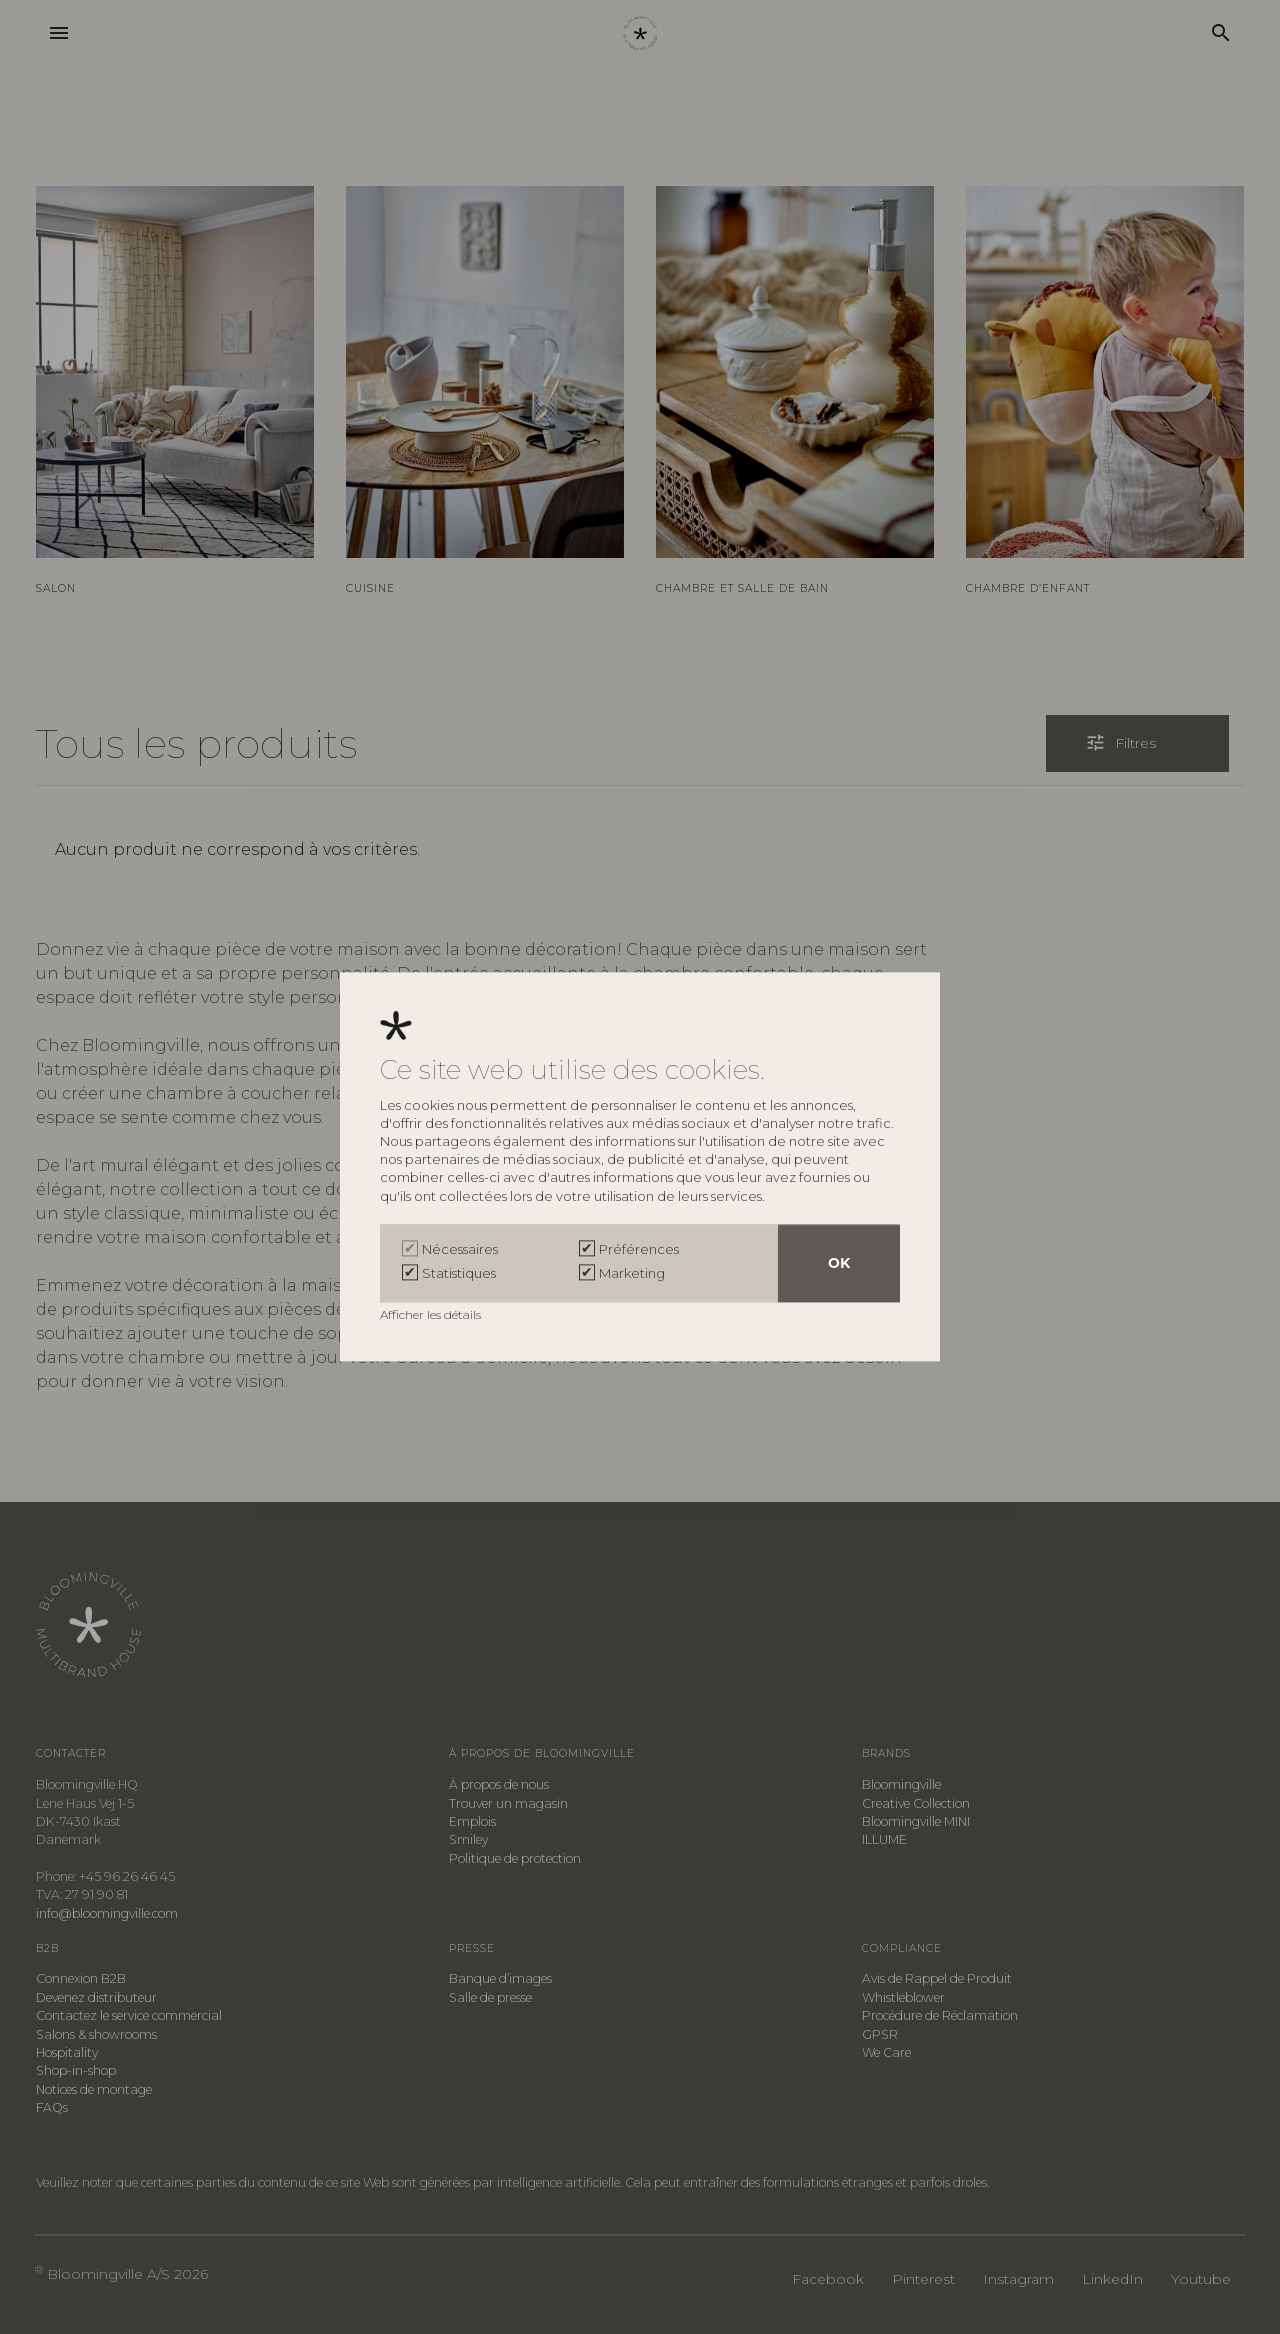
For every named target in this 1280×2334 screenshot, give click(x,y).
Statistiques (459, 1274)
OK (839, 1264)
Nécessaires (460, 1250)
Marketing (632, 1274)
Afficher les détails (432, 1315)
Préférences (639, 1250)
